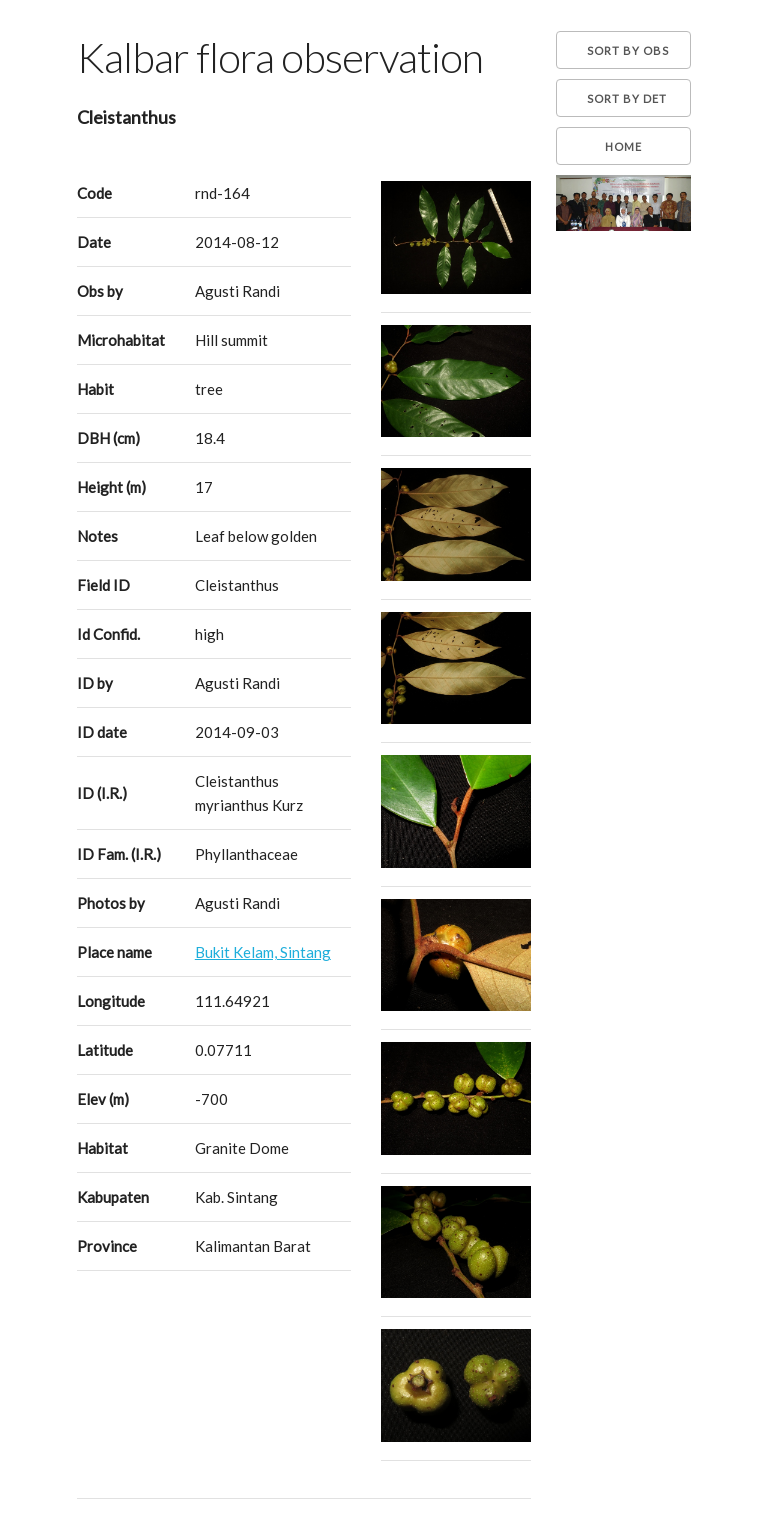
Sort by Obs (628, 50)
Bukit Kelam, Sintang (263, 952)
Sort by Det (627, 98)
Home (623, 146)
